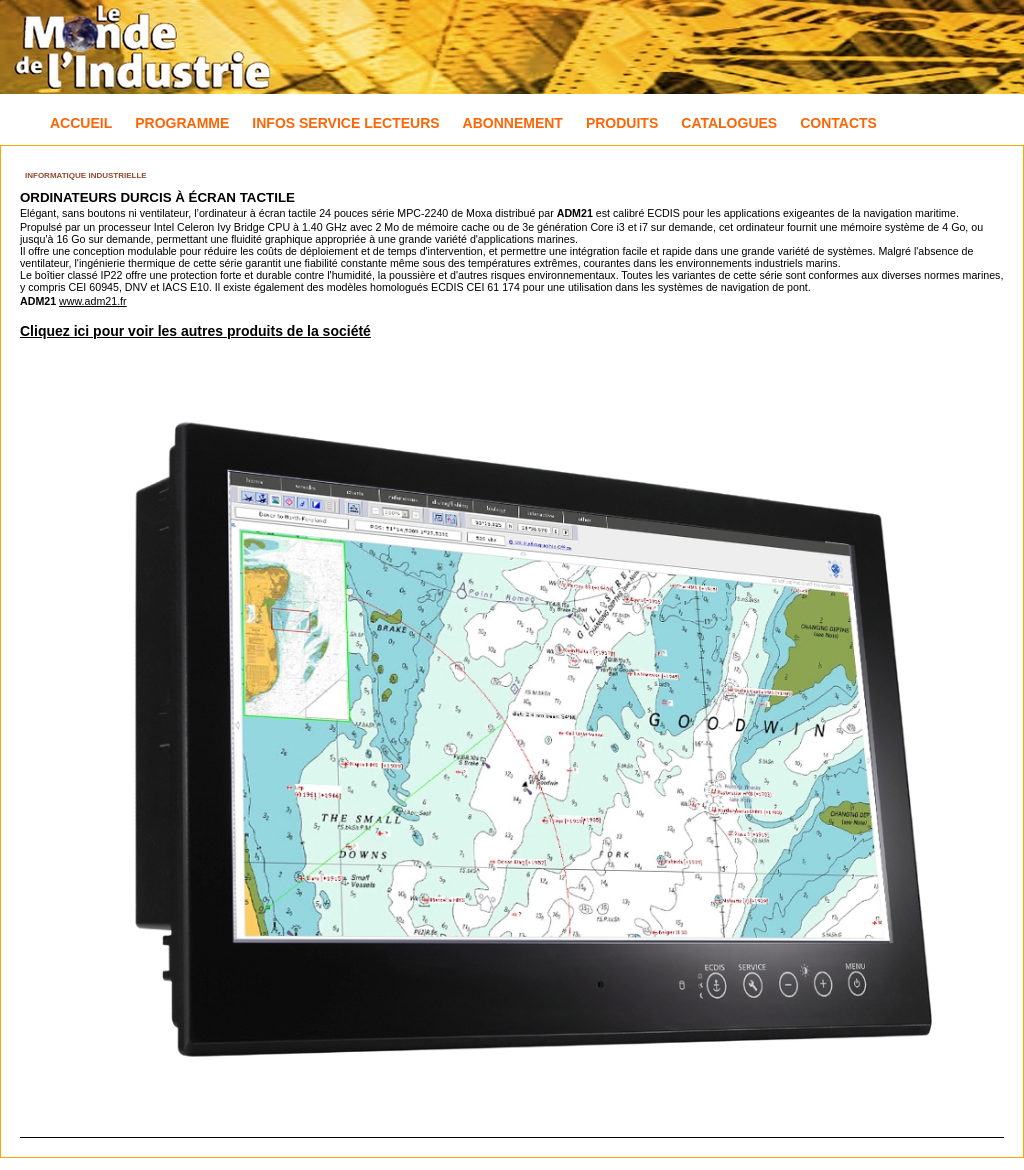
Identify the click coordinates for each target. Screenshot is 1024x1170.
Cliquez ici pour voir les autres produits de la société (195, 331)
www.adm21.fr (93, 301)
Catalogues (729, 123)
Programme (182, 123)
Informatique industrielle (86, 175)
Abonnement (513, 123)
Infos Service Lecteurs (345, 123)
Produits (622, 123)
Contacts (838, 123)
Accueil (81, 123)
